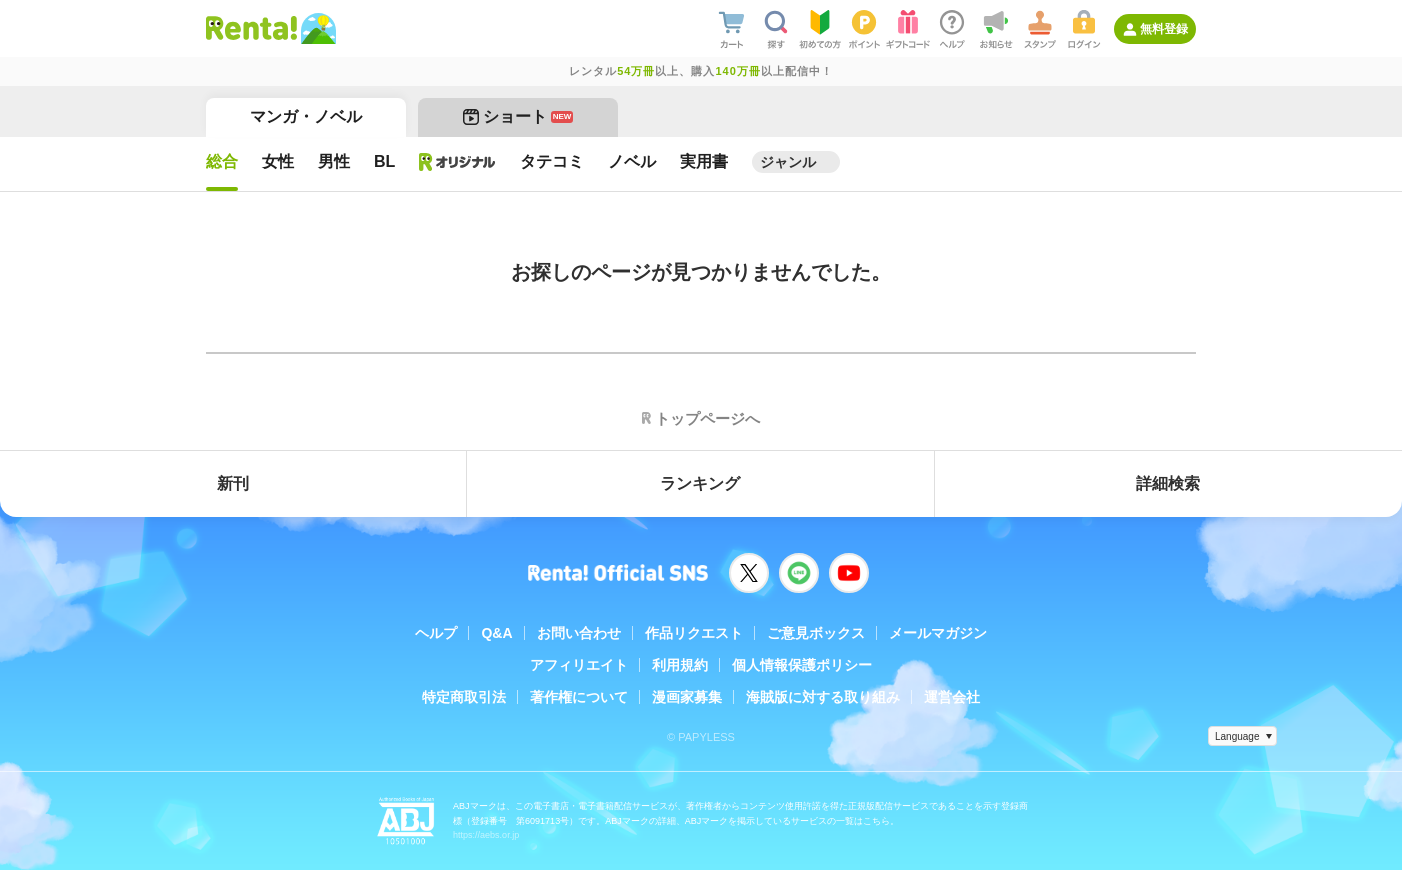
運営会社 (952, 697)
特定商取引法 (464, 697)
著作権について (579, 697)
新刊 (233, 483)
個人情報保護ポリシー (802, 665)
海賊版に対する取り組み (823, 697)
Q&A (496, 633)
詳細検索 (1168, 483)
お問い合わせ (579, 633)
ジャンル (788, 162)
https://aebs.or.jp (486, 835)
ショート (518, 116)
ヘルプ (436, 633)
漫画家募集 (687, 697)
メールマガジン (938, 633)
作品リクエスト (694, 633)
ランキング (700, 483)
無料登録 (1164, 29)
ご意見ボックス (816, 633)
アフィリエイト (579, 665)
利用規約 (680, 665)
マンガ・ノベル (306, 116)
